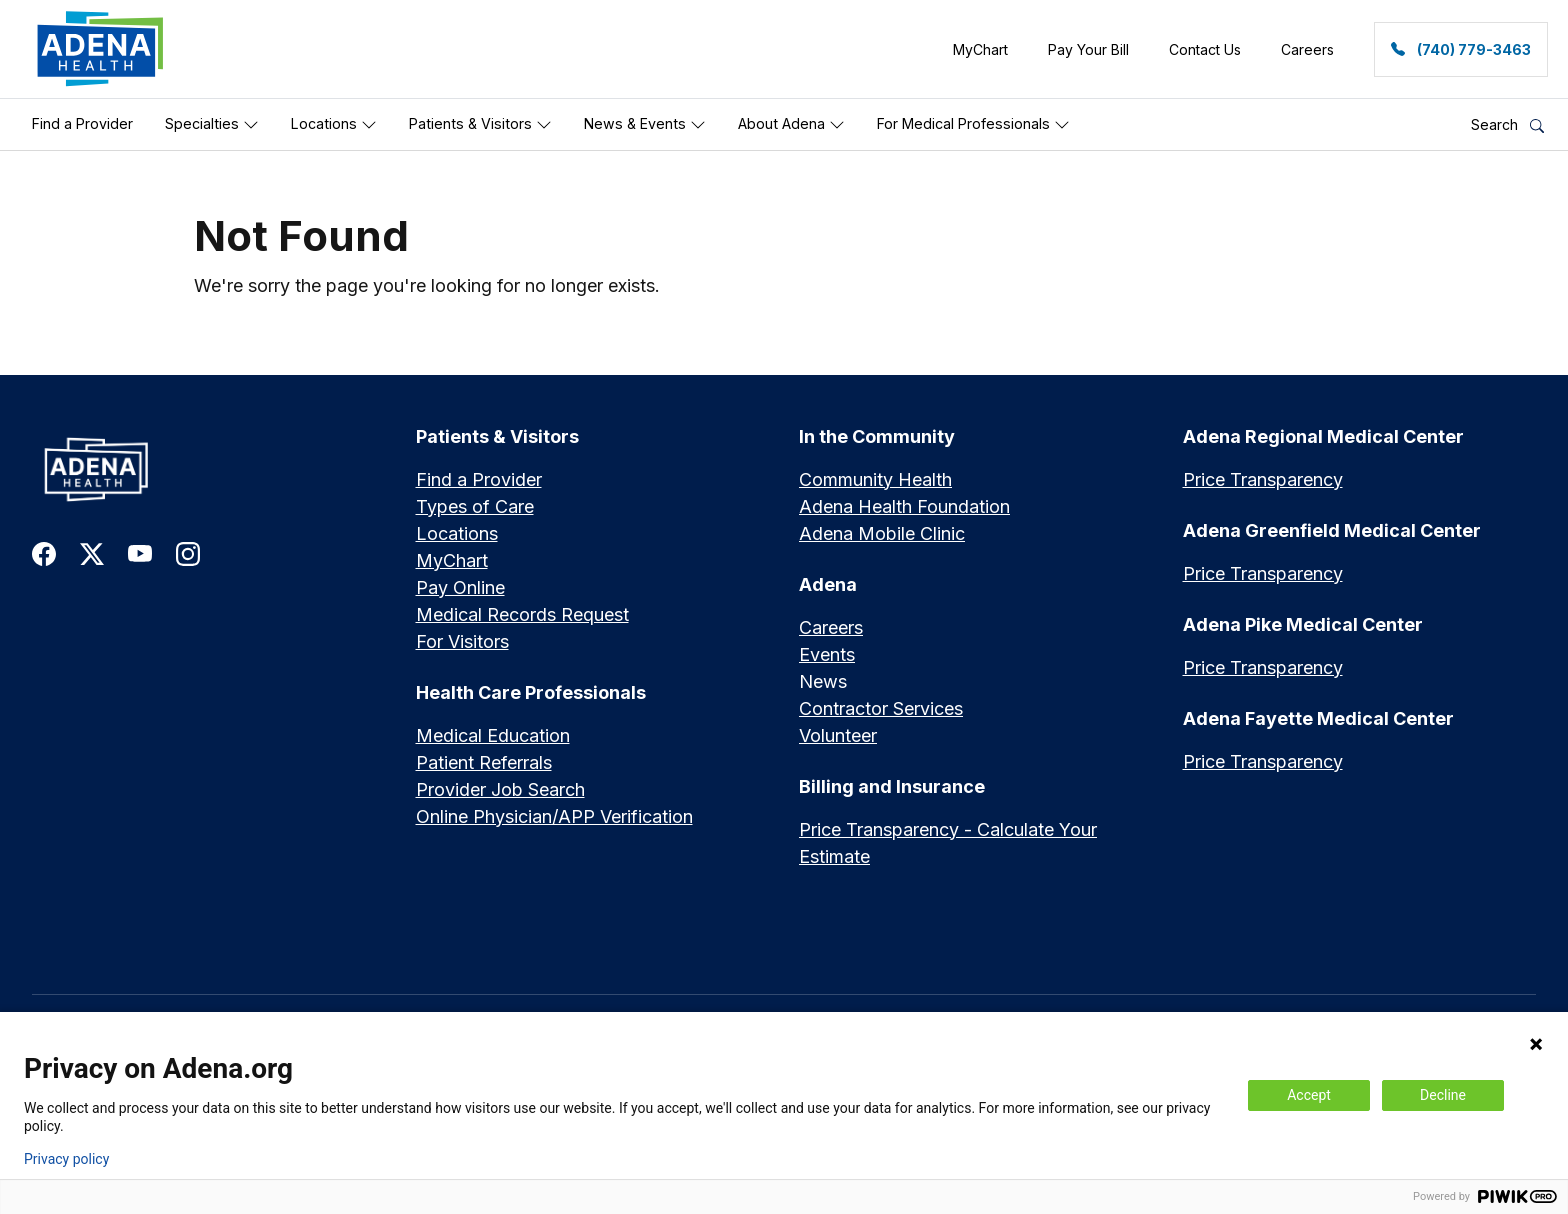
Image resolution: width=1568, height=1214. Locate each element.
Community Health (875, 479)
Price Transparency (1263, 479)
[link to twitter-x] (92, 552)
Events (827, 654)
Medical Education (493, 735)
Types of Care (475, 506)
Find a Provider (82, 123)
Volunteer (838, 735)
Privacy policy (66, 1159)
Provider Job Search (500, 789)
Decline (1443, 1095)
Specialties (212, 124)
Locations (334, 124)
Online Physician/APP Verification (554, 816)
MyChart (452, 560)
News (823, 681)
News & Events (645, 124)
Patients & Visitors (480, 124)
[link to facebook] (44, 552)
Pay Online (460, 587)
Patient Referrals (484, 762)
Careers (831, 627)
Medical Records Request (522, 614)
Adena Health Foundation (904, 506)
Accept (1309, 1095)
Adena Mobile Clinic (882, 533)
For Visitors (462, 641)
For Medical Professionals (973, 124)
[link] (100, 49)
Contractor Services (881, 708)
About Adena (791, 124)
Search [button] (1507, 124)
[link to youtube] (140, 552)
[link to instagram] (188, 552)
